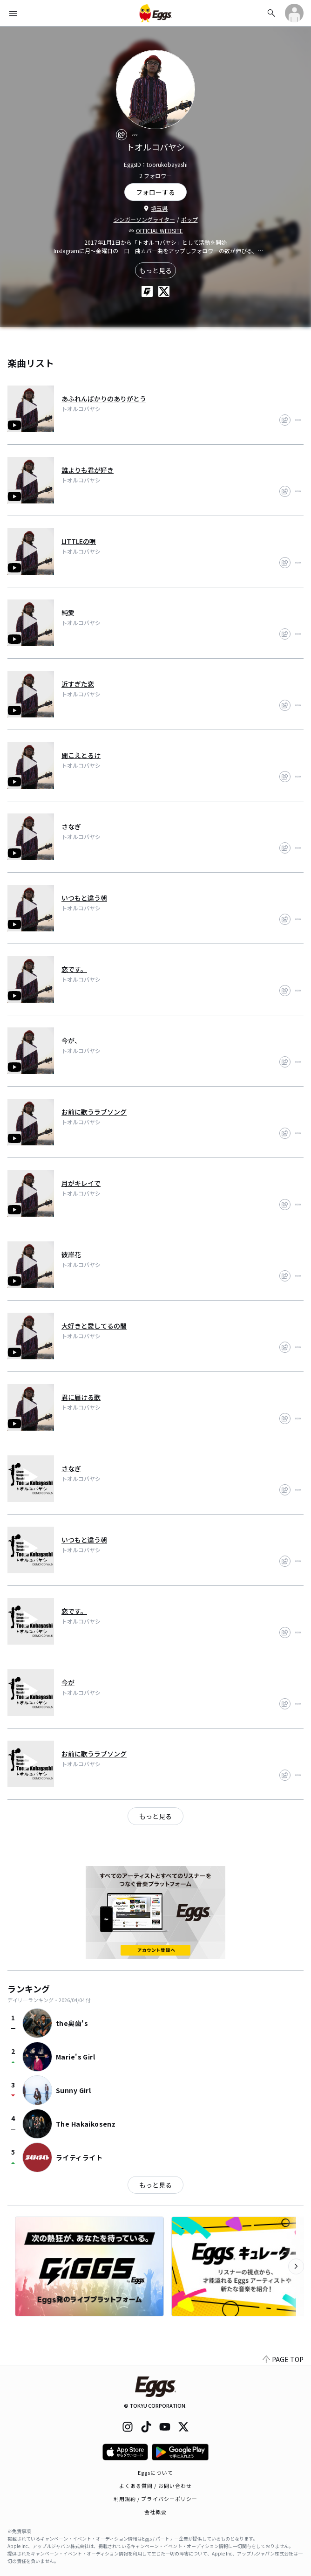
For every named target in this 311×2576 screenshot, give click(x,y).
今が (67, 1682)
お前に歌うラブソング (94, 1111)
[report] (134, 134)
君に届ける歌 (81, 1397)
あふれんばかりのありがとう (103, 398)
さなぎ (71, 826)
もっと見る (155, 270)
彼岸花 (71, 1254)
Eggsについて (155, 2472)
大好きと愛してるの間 (94, 1325)
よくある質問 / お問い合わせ (155, 2485)
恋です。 (74, 969)
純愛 (67, 612)
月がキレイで (81, 1183)
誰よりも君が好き (87, 470)
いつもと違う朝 (84, 897)
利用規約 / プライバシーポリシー (156, 2498)
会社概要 (155, 2511)
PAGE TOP (283, 2359)
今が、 (71, 1040)
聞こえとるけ (81, 755)
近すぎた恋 (77, 684)
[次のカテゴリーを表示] (296, 2266)
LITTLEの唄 (78, 541)
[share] (121, 134)
